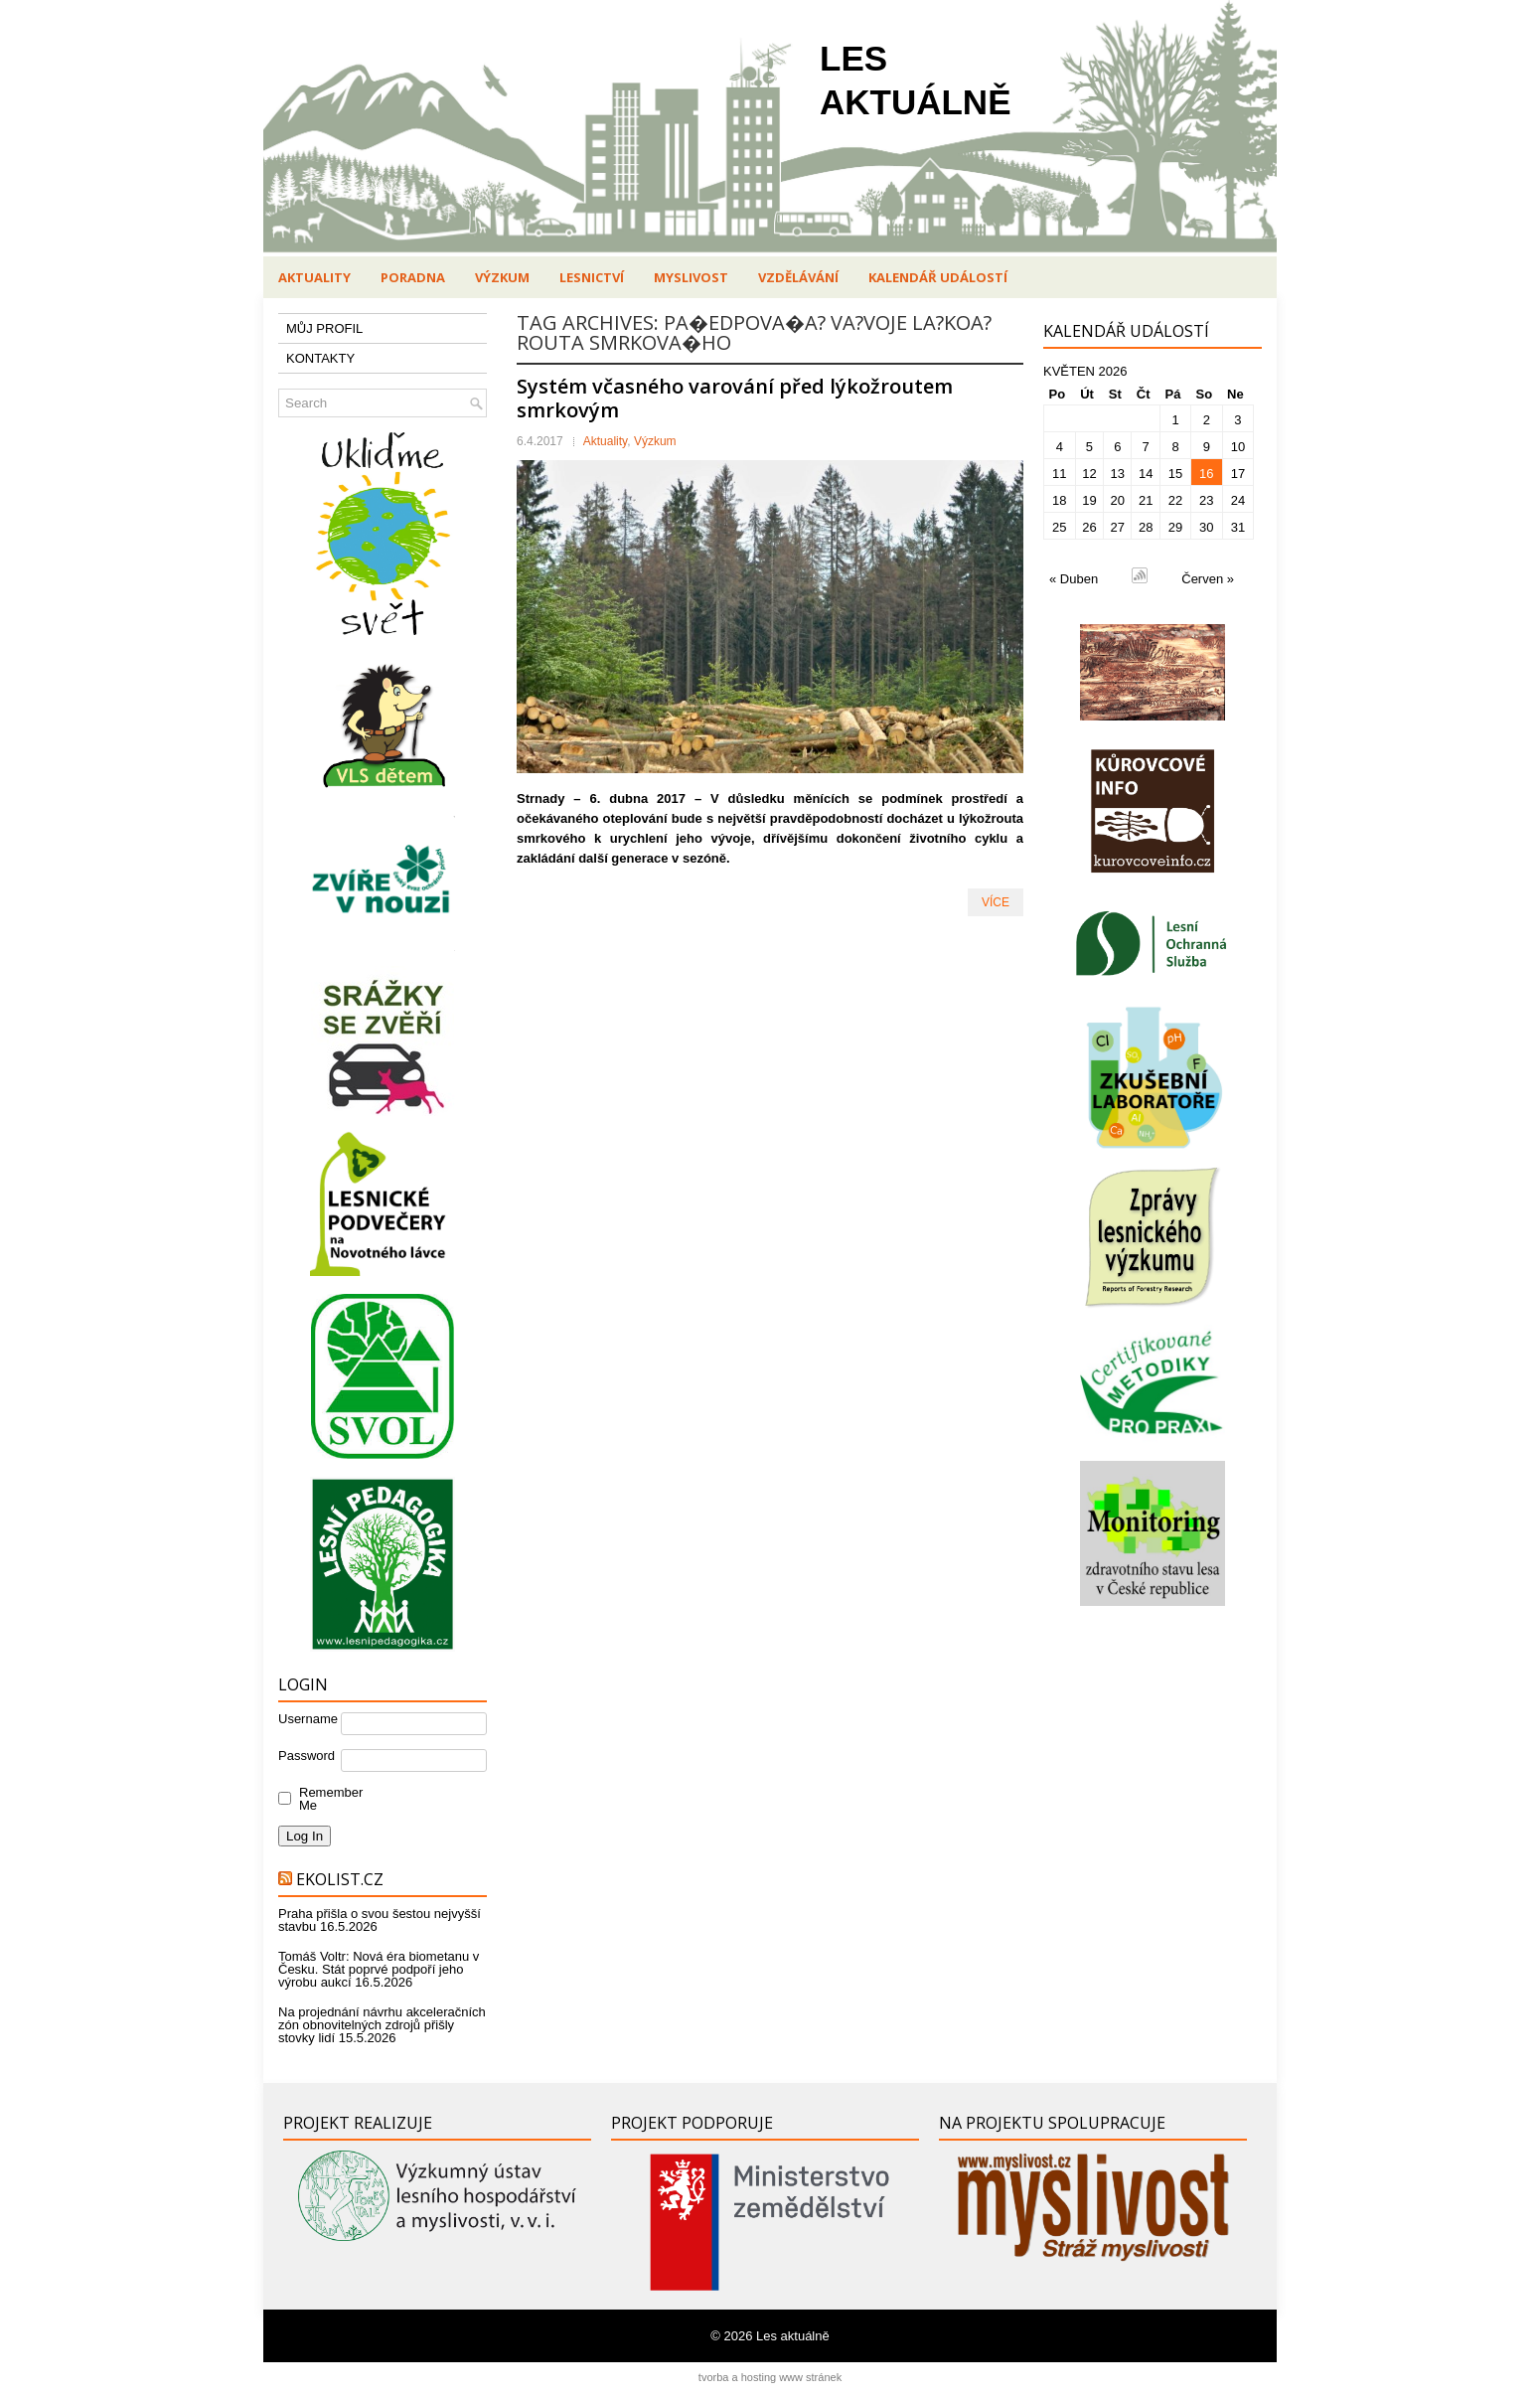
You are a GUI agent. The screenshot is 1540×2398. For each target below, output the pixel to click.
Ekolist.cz (340, 1879)
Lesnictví (591, 277)
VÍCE (995, 902)
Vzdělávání (798, 277)
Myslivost (691, 277)
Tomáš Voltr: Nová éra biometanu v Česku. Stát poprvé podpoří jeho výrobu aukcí (378, 1969)
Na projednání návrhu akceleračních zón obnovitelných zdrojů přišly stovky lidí (382, 2024)
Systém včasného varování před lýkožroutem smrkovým (735, 398)
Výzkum (502, 277)
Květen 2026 (1085, 371)
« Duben (1073, 578)
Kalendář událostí (937, 277)
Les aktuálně (793, 2335)
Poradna (413, 277)
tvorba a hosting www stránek (770, 2377)
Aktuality (314, 277)
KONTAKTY (320, 358)
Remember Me (326, 1799)
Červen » (1207, 578)
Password (306, 1755)
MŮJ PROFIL (324, 328)
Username (308, 1718)
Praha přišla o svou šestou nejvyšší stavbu (379, 1920)
